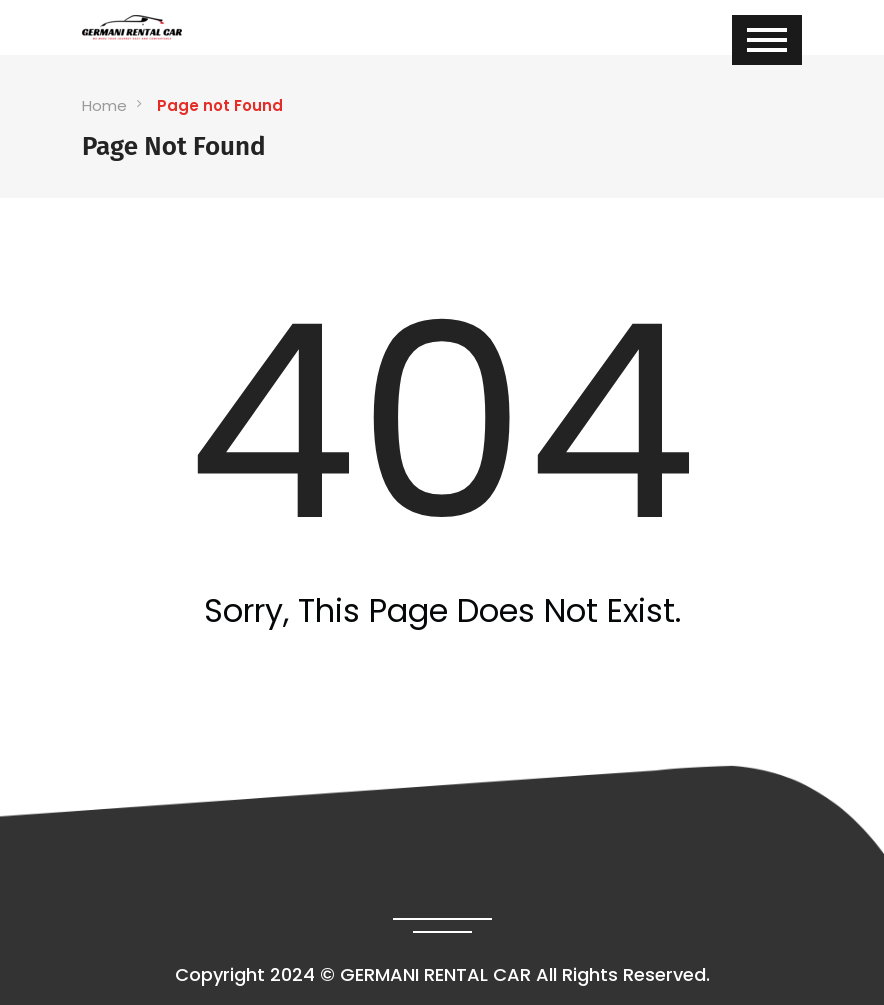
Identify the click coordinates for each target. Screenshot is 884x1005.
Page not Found (220, 105)
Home (104, 105)
